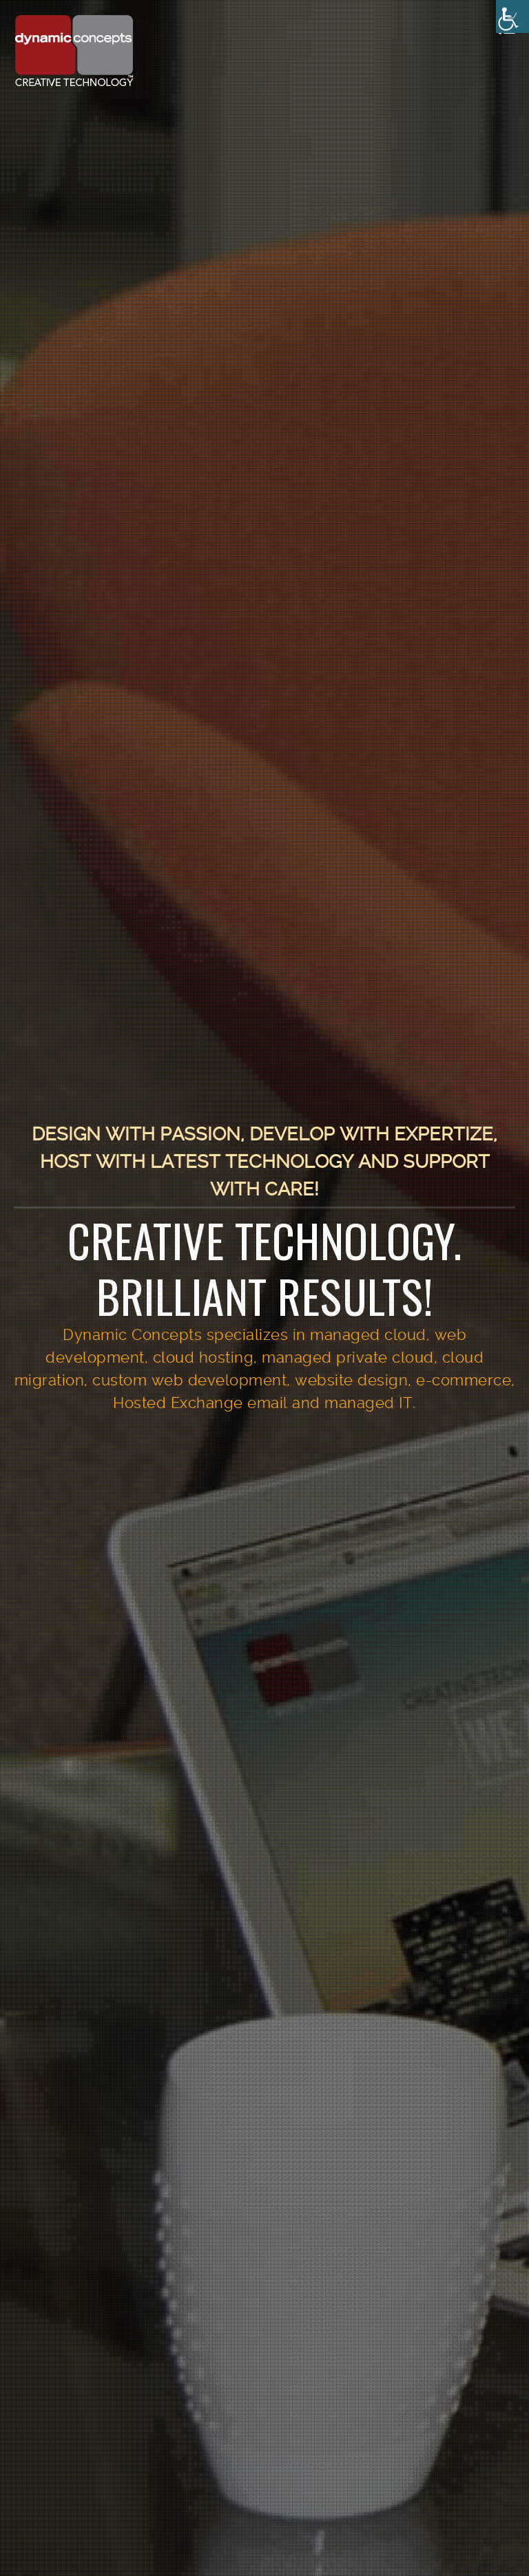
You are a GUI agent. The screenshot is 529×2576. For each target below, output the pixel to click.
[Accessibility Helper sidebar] (512, 16)
